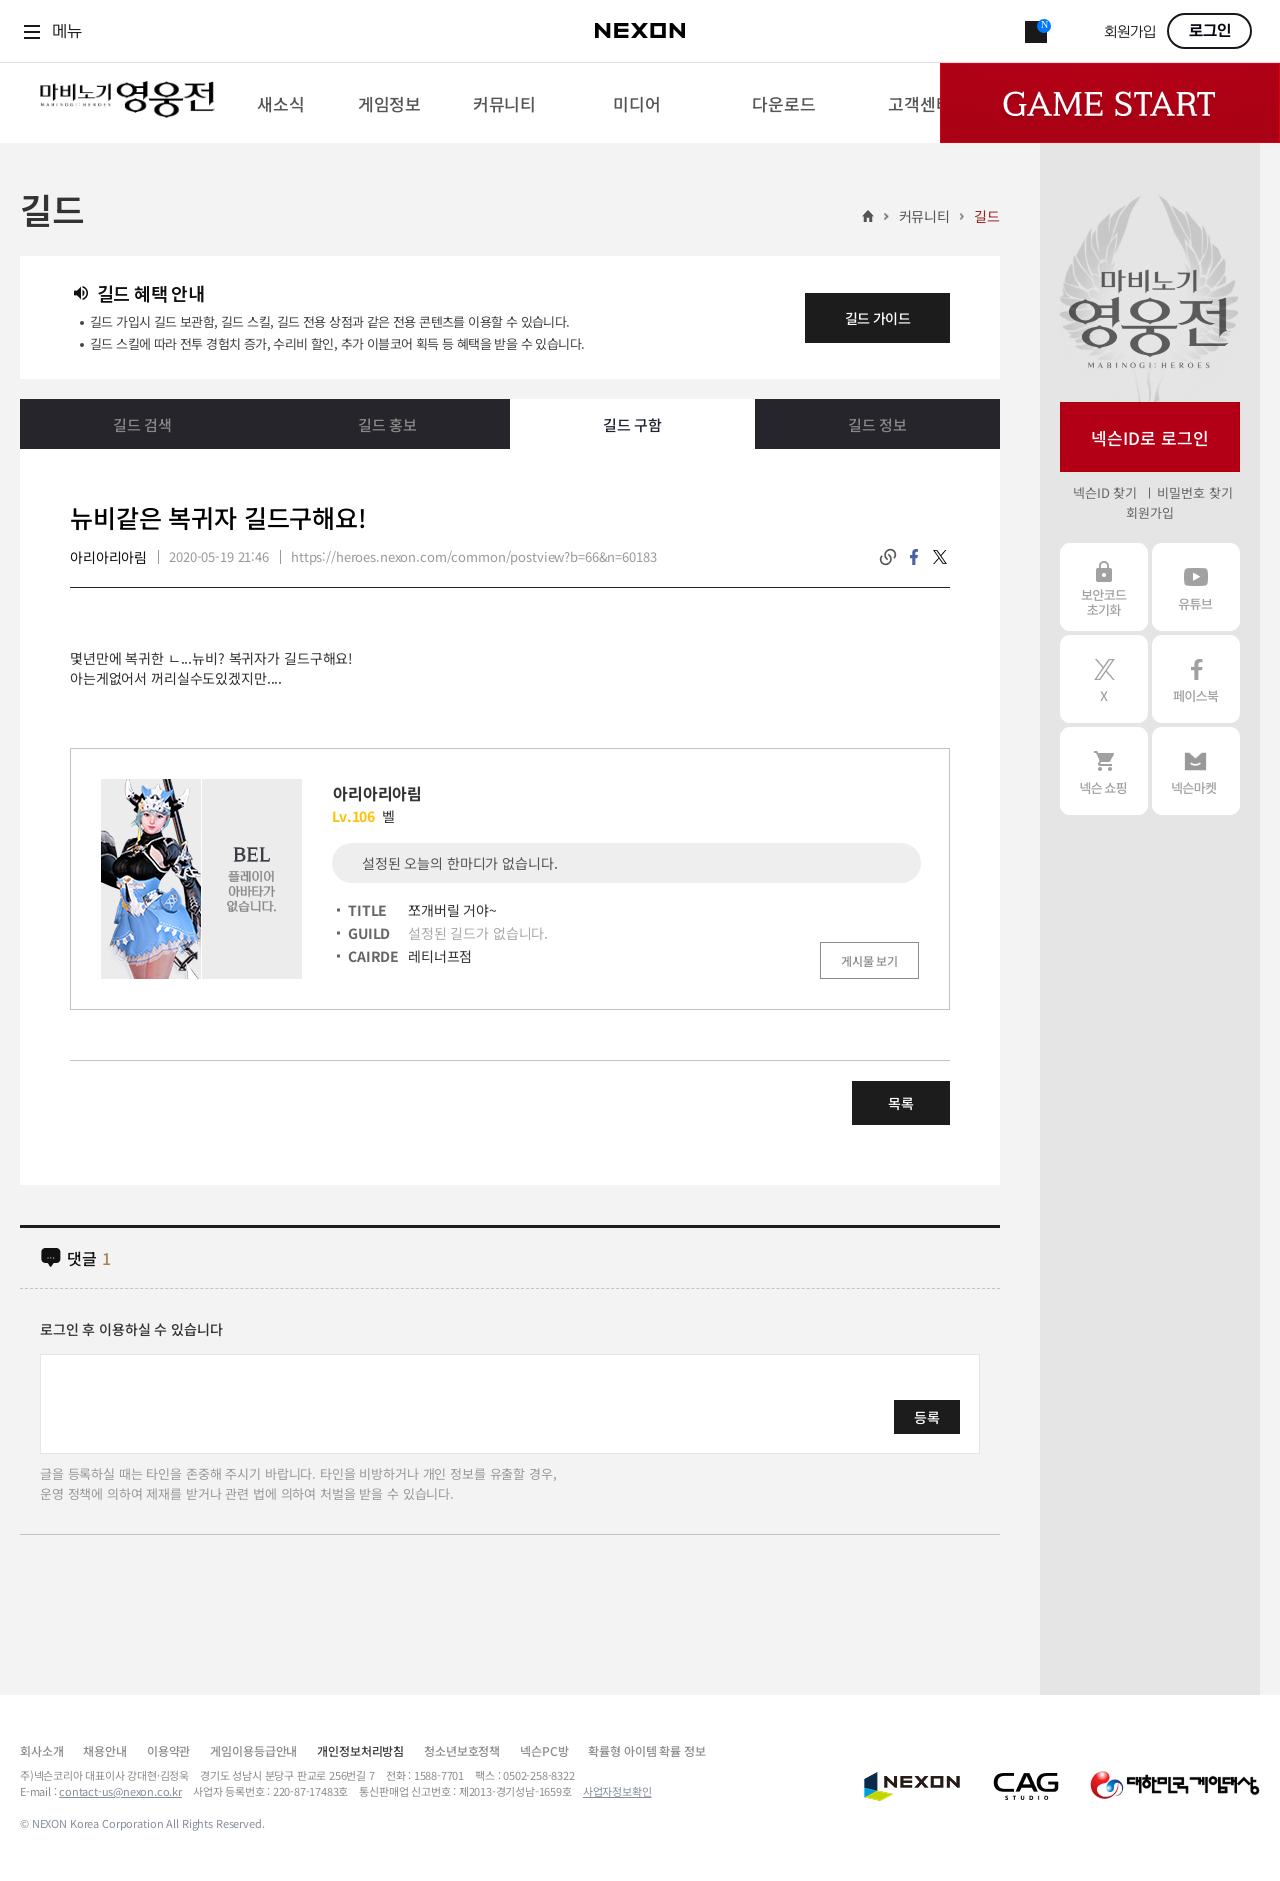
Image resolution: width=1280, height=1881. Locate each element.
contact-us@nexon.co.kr (120, 1791)
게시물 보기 (869, 960)
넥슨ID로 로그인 (1150, 437)
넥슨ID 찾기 (1105, 492)
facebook (914, 557)
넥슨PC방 (544, 1750)
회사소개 (41, 1750)
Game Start (1110, 103)
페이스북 (1196, 679)
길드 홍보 (387, 424)
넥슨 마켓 (1196, 771)
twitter (940, 557)
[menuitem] (280, 103)
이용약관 (168, 1750)
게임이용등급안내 (253, 1750)
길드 (987, 216)
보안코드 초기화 (1104, 587)
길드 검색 (142, 424)
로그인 (1210, 31)
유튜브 (1196, 587)
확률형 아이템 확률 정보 (646, 1750)
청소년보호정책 (462, 1750)
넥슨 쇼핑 (1104, 771)
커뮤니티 (924, 216)
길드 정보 (877, 424)
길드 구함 (632, 424)
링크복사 (888, 557)
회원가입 (1130, 32)
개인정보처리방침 (360, 1750)
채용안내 (104, 1750)
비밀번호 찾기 (1194, 492)
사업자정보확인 (617, 1791)
